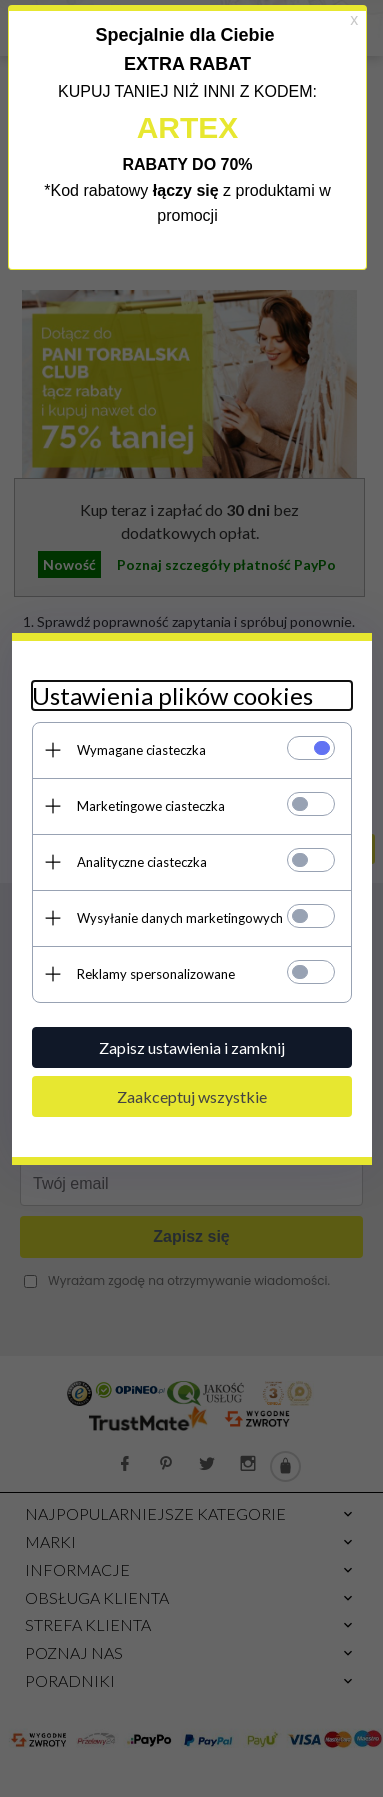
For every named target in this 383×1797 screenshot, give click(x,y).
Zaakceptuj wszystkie (192, 1096)
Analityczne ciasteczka (142, 862)
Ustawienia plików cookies (172, 695)
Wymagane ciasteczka (141, 750)
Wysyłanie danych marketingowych (180, 918)
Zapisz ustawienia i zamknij (192, 1047)
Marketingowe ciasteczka (151, 806)
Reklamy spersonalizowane (156, 974)
